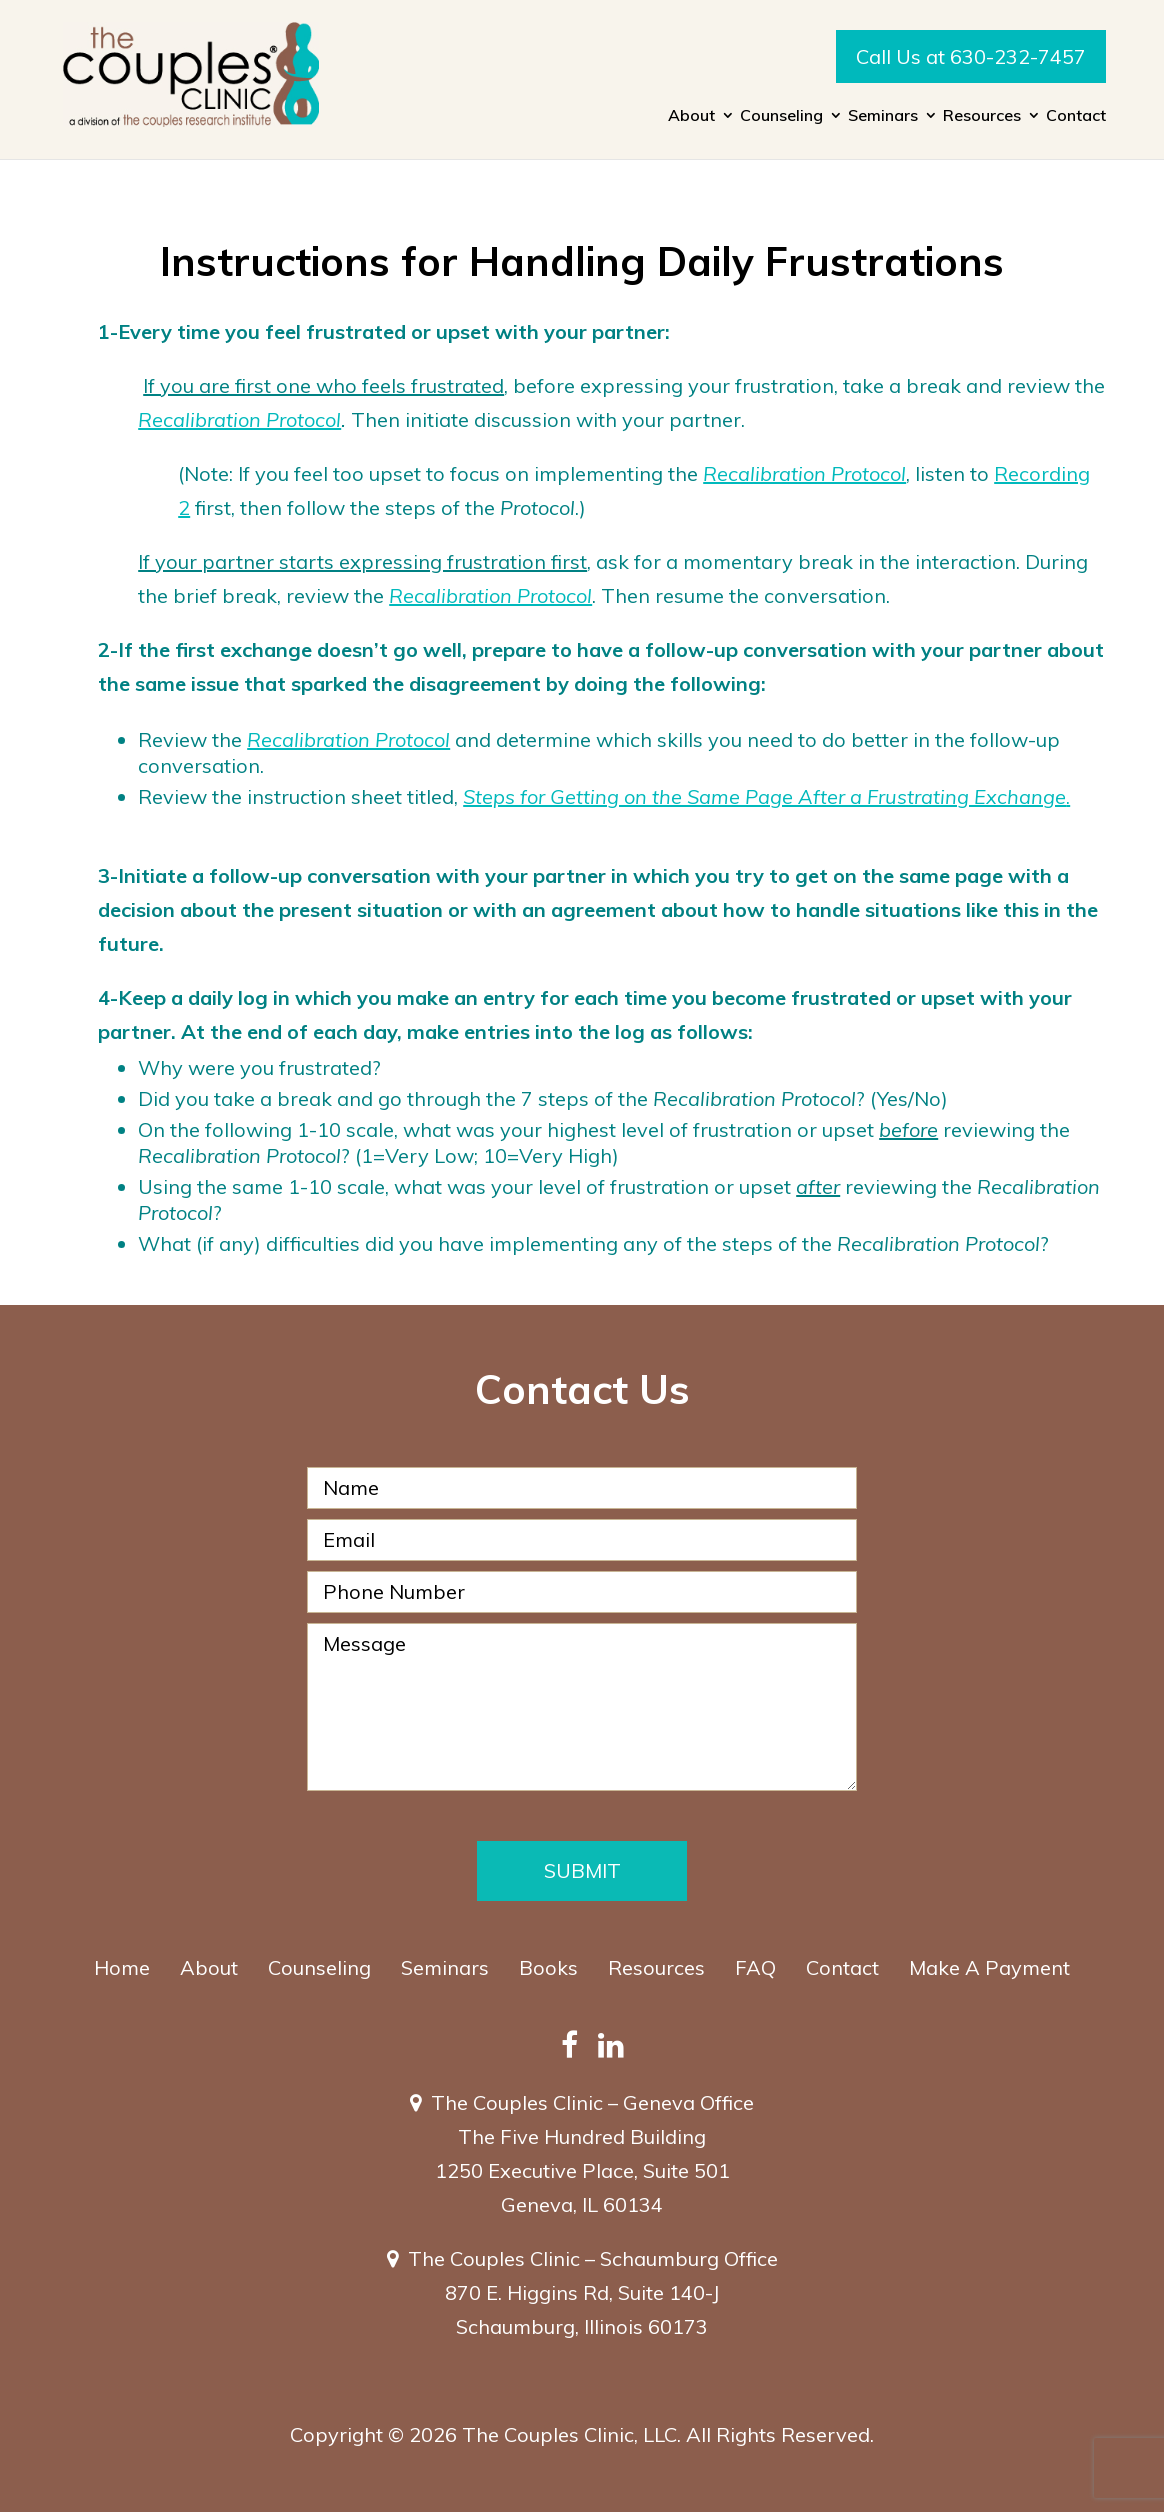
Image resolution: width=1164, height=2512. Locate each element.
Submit (582, 1870)
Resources (982, 116)
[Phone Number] (582, 1592)
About (691, 116)
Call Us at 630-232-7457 (971, 56)
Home (122, 1967)
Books (548, 1967)
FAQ (755, 1967)
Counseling (781, 116)
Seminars (883, 116)
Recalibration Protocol (239, 419)
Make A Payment (989, 1967)
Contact (1076, 116)
